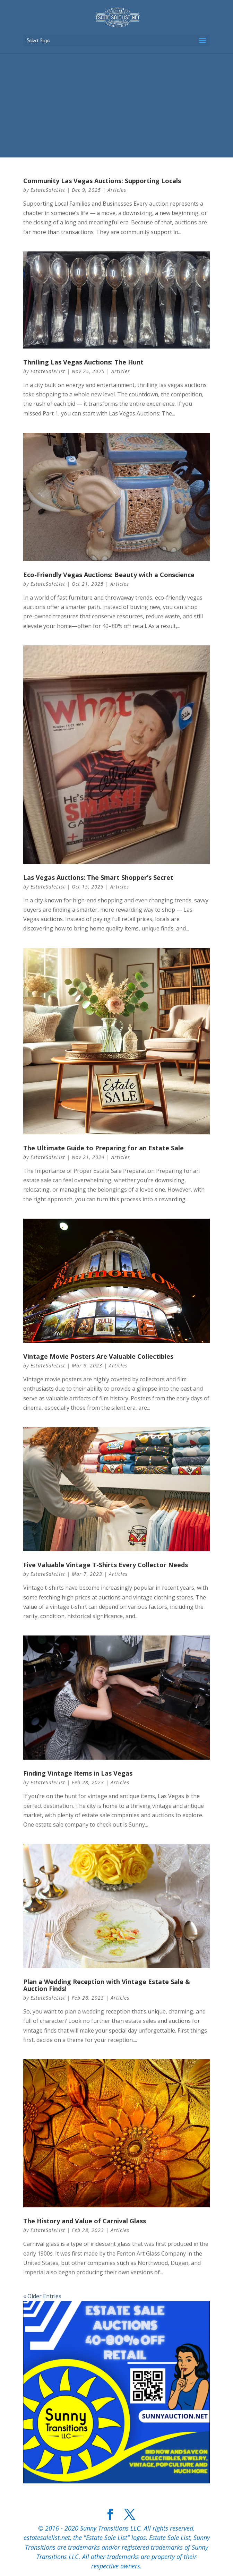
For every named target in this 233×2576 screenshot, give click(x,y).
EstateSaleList (48, 190)
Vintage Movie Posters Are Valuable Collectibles (98, 1356)
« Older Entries (42, 2296)
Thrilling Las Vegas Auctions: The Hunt (83, 362)
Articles (116, 190)
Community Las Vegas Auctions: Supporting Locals (102, 181)
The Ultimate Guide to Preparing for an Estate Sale (103, 1148)
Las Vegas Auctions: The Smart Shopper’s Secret (98, 877)
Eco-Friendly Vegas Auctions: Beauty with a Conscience (109, 574)
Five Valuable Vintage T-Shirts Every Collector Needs (105, 1565)
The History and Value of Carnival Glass (84, 2221)
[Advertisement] (116, 105)
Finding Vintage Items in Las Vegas (77, 1773)
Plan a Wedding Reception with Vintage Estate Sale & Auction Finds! (106, 1985)
